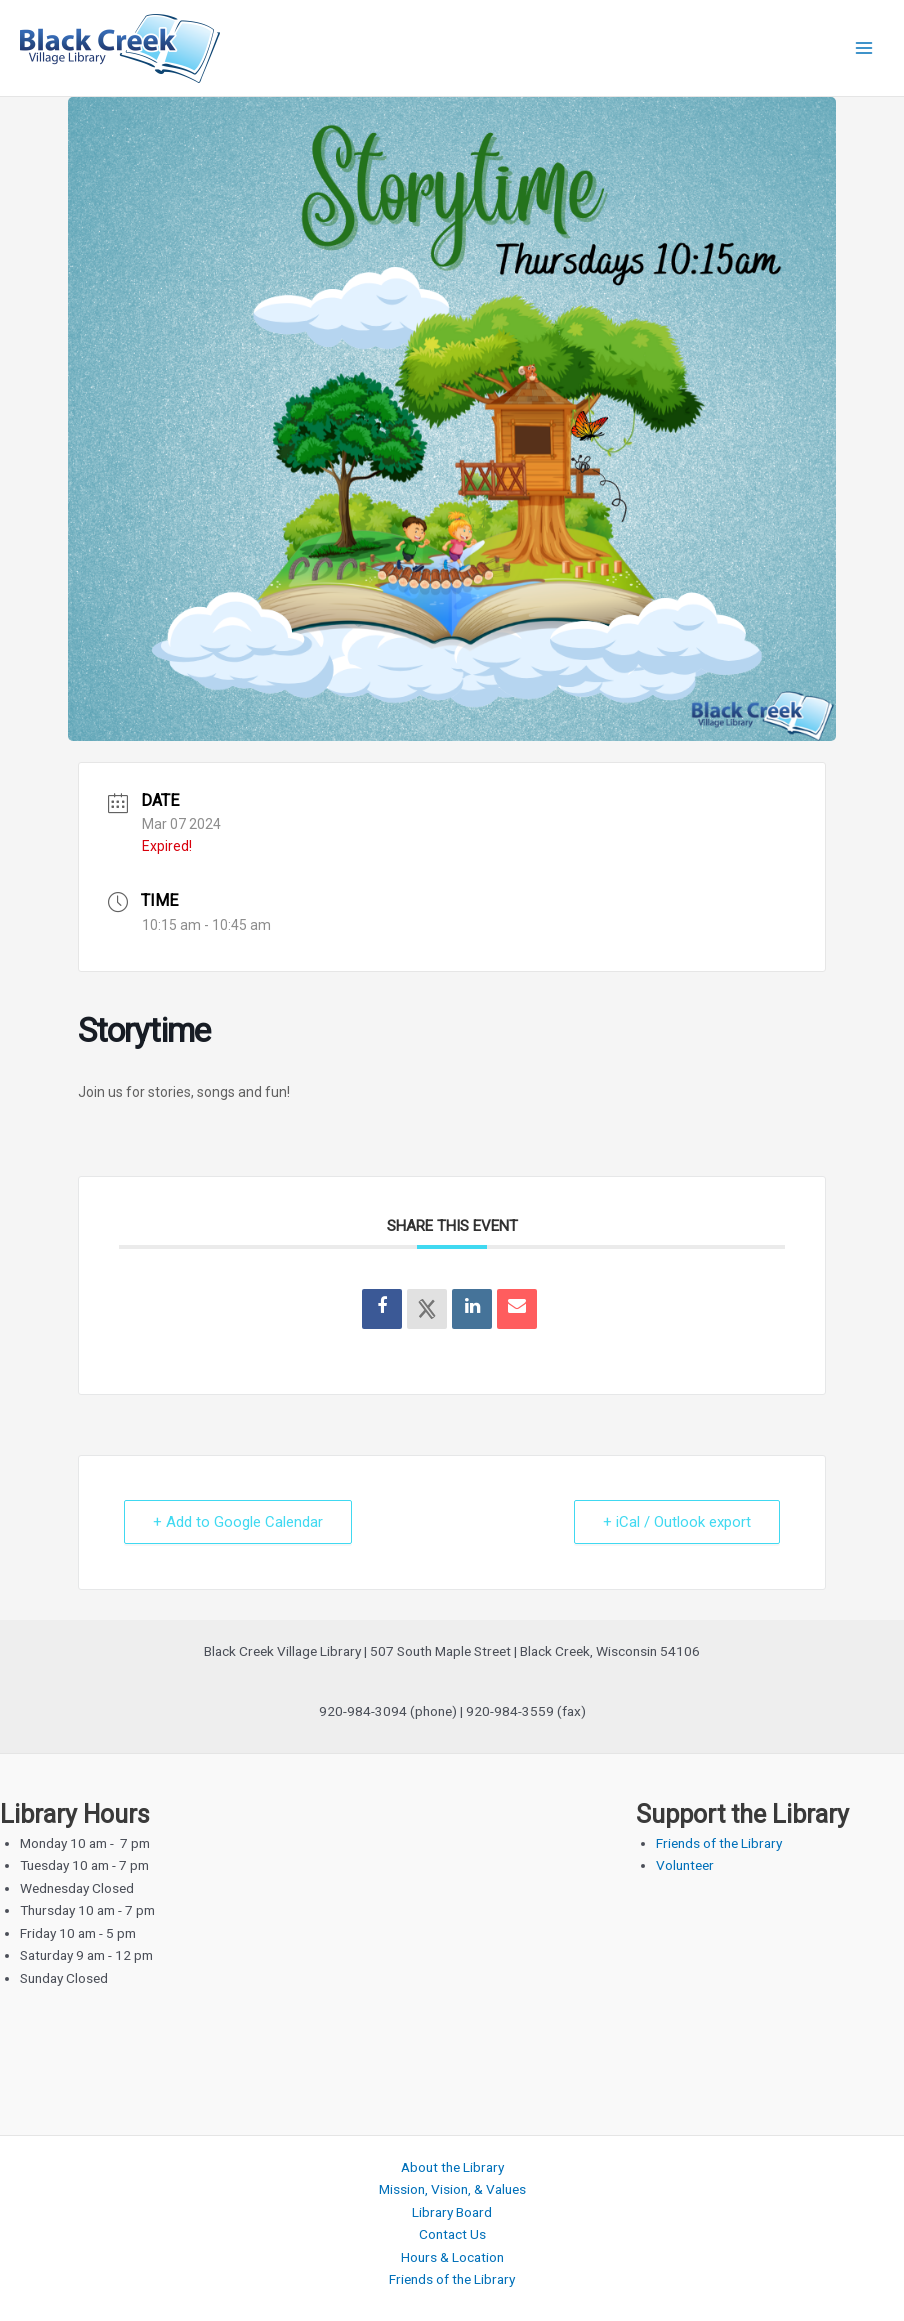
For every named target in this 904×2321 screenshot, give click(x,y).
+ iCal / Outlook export (677, 1522)
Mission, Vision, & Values (452, 2189)
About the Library (452, 2167)
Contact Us (452, 2234)
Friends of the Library (719, 1843)
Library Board (452, 2212)
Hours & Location (452, 2257)
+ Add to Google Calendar (238, 1522)
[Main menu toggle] (864, 48)
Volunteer (685, 1865)
